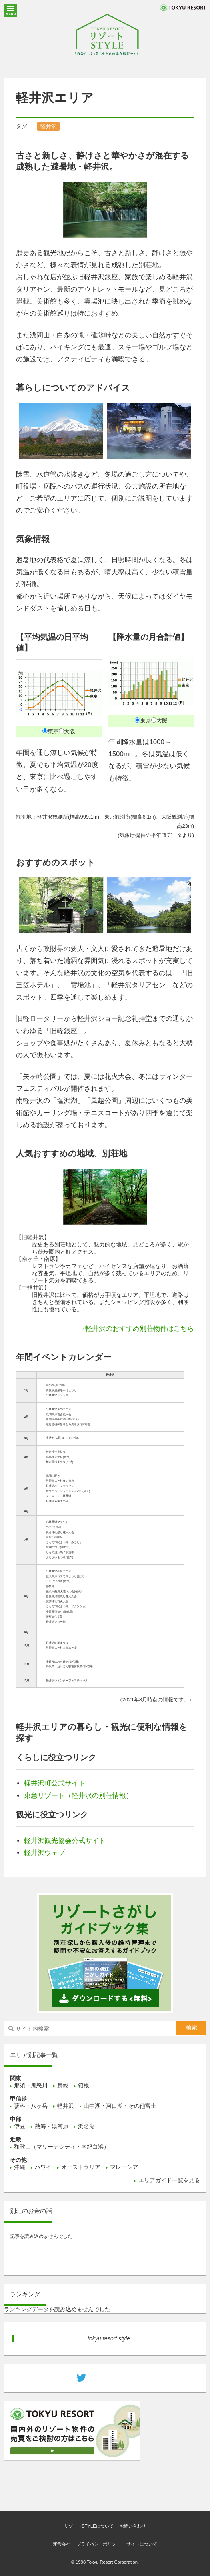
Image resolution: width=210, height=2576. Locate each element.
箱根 (83, 2085)
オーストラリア (80, 2167)
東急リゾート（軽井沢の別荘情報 (75, 1795)
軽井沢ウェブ (44, 1853)
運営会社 (61, 2544)
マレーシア (124, 2167)
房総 (62, 2085)
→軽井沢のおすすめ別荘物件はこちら (136, 1328)
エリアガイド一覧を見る (169, 2180)
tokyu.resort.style (109, 2338)
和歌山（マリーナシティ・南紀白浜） (61, 2146)
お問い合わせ (133, 2526)
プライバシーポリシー (98, 2544)
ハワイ (43, 2167)
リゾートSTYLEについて (88, 2526)
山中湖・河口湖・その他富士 (120, 2106)
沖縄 (19, 2167)
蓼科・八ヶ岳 (31, 2106)
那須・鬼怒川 (31, 2085)
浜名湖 (86, 2126)
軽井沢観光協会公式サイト (65, 1841)
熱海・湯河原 (51, 2126)
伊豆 (19, 2126)
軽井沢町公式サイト (54, 1783)
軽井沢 (48, 126)
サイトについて (141, 2544)
